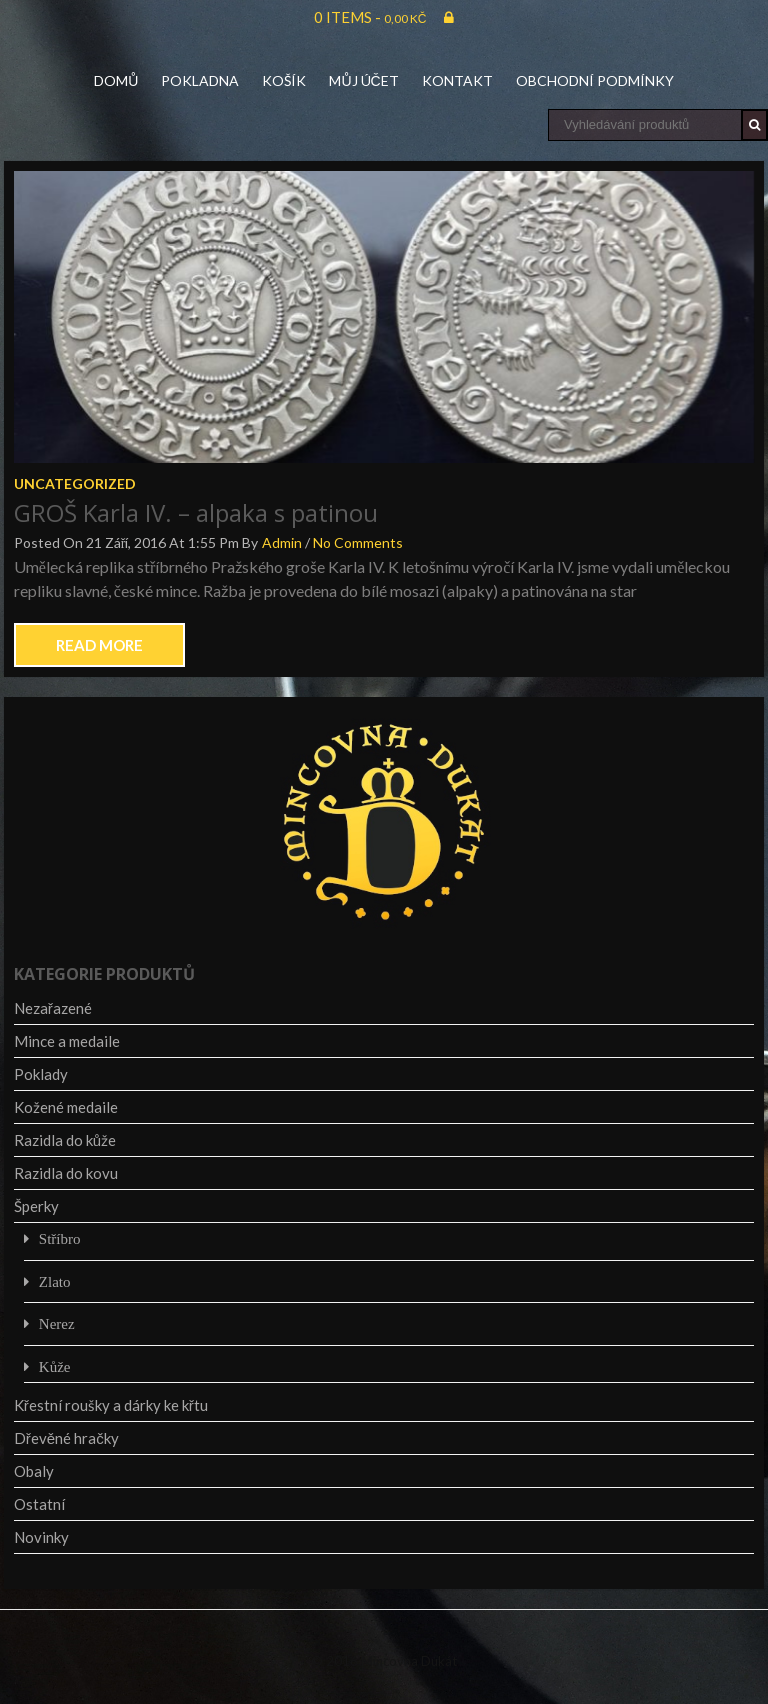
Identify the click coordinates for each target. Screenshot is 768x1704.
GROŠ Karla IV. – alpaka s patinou (196, 512)
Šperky (36, 1206)
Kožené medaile (66, 1107)
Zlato (55, 1281)
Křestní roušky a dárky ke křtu (111, 1405)
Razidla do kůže (65, 1140)
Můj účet (363, 80)
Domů (116, 80)
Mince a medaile (67, 1041)
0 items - (370, 17)
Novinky (41, 1537)
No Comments (358, 542)
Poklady (41, 1074)
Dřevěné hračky (66, 1438)
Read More (99, 645)
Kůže (55, 1366)
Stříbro (60, 1238)
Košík (284, 80)
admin (282, 542)
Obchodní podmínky (595, 80)
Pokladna (200, 80)
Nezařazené (53, 1008)
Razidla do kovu (66, 1173)
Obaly (34, 1471)
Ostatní (39, 1504)
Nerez (57, 1323)
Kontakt (457, 80)
